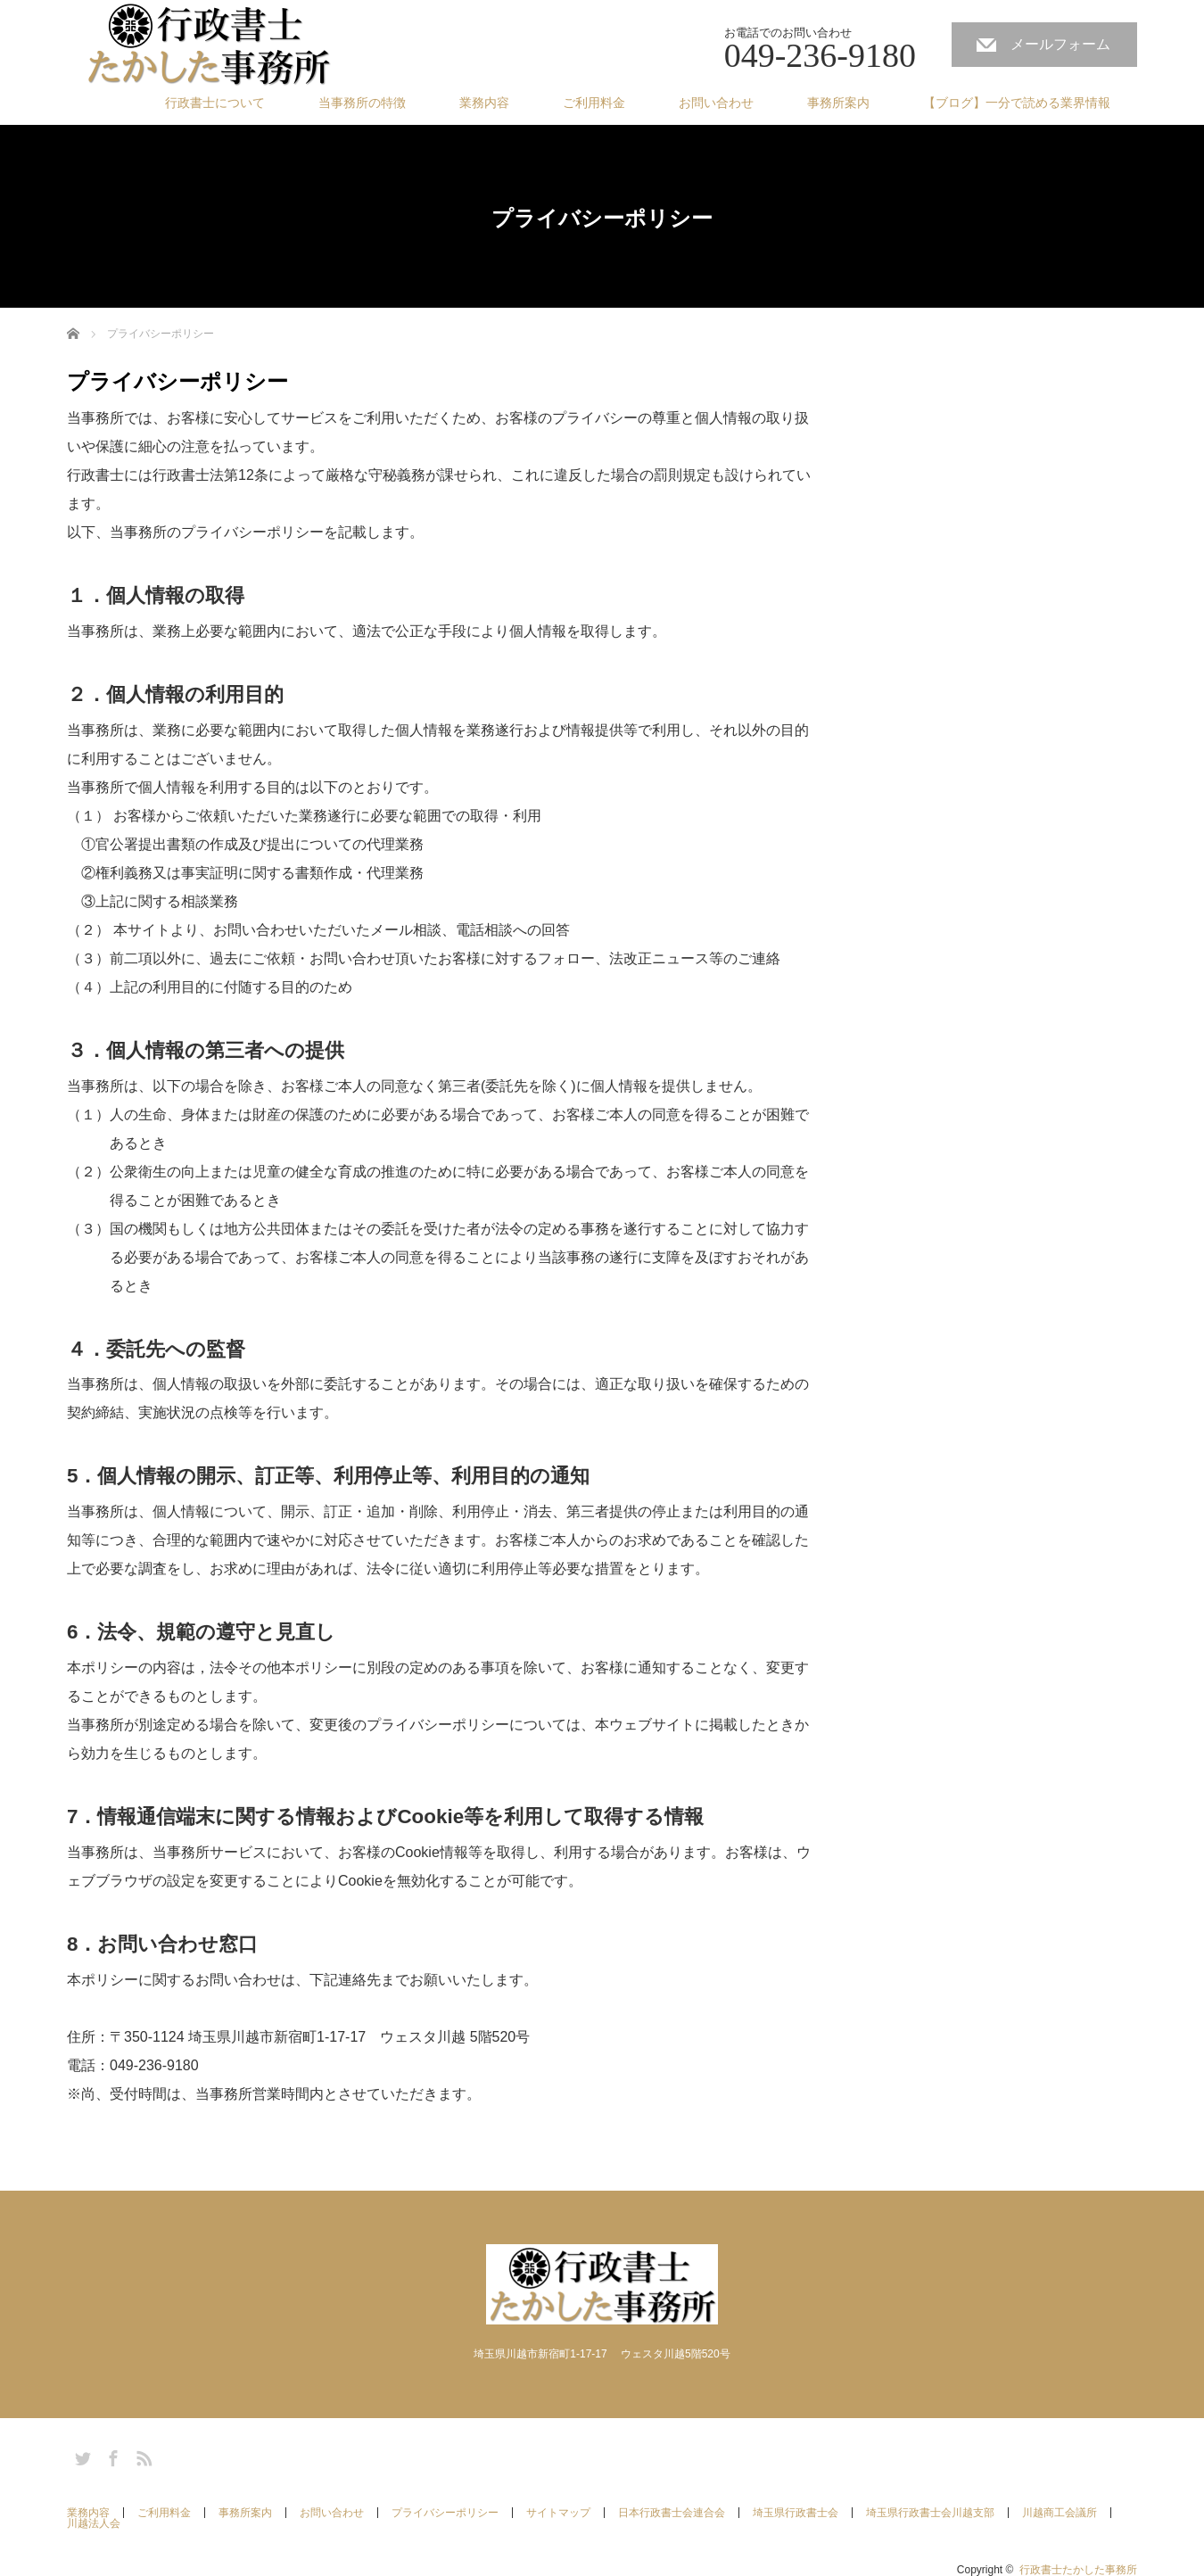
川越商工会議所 (1059, 2512)
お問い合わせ (716, 102)
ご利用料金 (594, 102)
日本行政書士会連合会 (671, 2512)
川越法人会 (93, 2523)
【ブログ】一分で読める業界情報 (1016, 102)
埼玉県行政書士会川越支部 (930, 2512)
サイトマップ (558, 2512)
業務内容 (484, 102)
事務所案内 (838, 102)
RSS (141, 2455)
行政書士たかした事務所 (1078, 2570)
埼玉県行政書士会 (795, 2512)
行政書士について (215, 102)
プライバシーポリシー (445, 2512)
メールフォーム (1060, 44)
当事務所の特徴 (362, 102)
